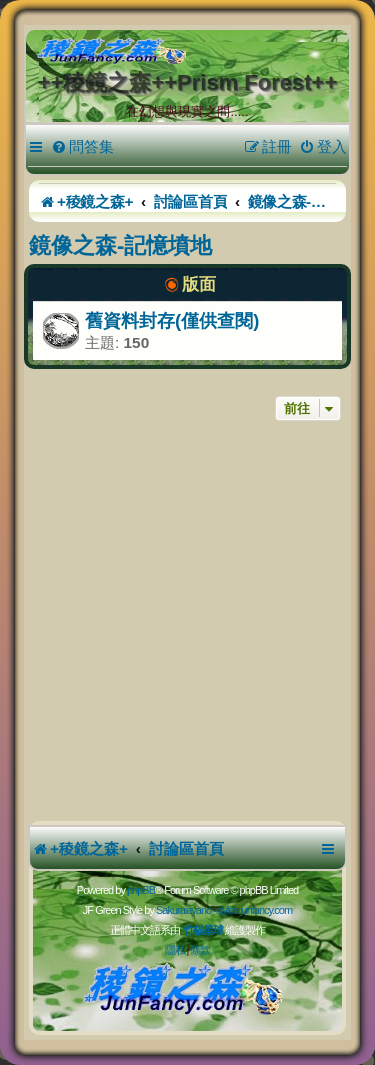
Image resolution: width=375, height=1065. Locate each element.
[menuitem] (82, 147)
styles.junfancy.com (254, 910)
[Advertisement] (187, 623)
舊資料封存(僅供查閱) (172, 320)
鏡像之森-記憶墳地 (120, 245)
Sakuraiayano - (186, 910)
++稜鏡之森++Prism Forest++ (188, 82)
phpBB (141, 890)
